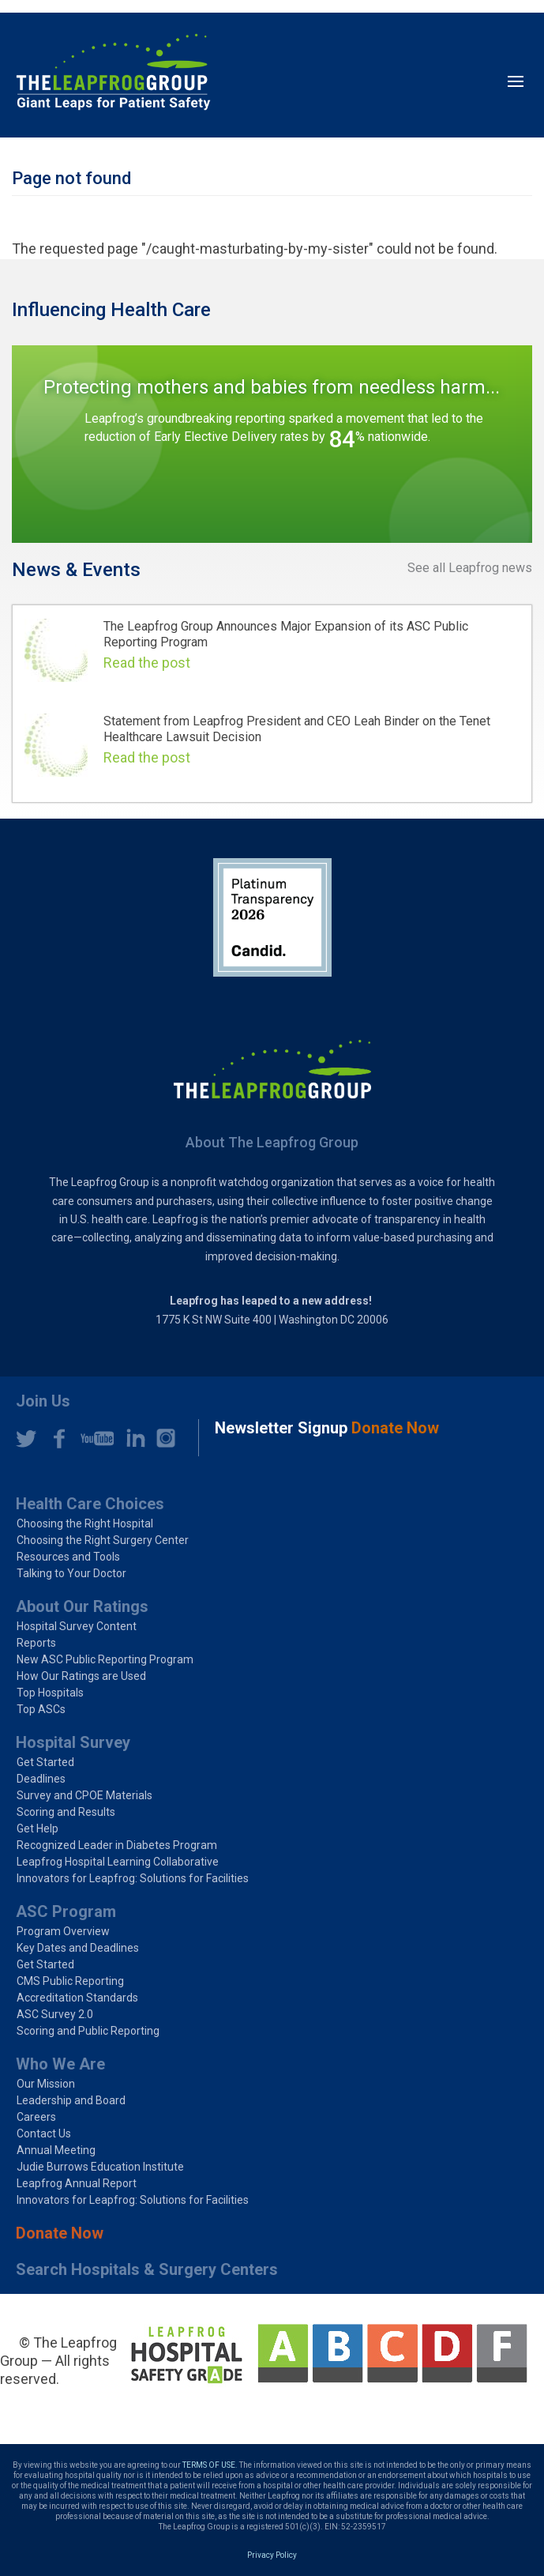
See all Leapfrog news (469, 567)
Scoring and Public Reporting (88, 2030)
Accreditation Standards (77, 1997)
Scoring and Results (66, 1812)
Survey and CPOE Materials (84, 1795)
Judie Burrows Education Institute (100, 2166)
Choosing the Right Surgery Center (103, 1540)
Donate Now (59, 2233)
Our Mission (46, 2083)
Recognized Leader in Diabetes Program (117, 1845)
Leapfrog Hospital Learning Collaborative (118, 1861)
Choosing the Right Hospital (85, 1523)
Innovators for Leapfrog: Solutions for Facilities (133, 1878)
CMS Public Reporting (70, 1981)
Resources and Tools (68, 1556)
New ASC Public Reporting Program (105, 1659)
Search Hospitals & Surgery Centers (147, 2269)
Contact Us (44, 2133)
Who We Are (60, 2063)
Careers (36, 2117)
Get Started (45, 1762)
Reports (36, 1642)
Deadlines (41, 1778)
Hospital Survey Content (77, 1626)
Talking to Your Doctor (71, 1573)
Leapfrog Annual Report (77, 2183)
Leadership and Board (71, 2100)
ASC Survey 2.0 (55, 2014)
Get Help (37, 1828)
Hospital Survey (73, 1742)
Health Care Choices (90, 1503)
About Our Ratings (82, 1606)
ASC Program (66, 1911)
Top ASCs (41, 1709)
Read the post (146, 662)
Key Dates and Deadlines (78, 1947)
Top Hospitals (50, 1692)
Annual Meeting (56, 2150)
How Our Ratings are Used (81, 1676)
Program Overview (63, 1931)
